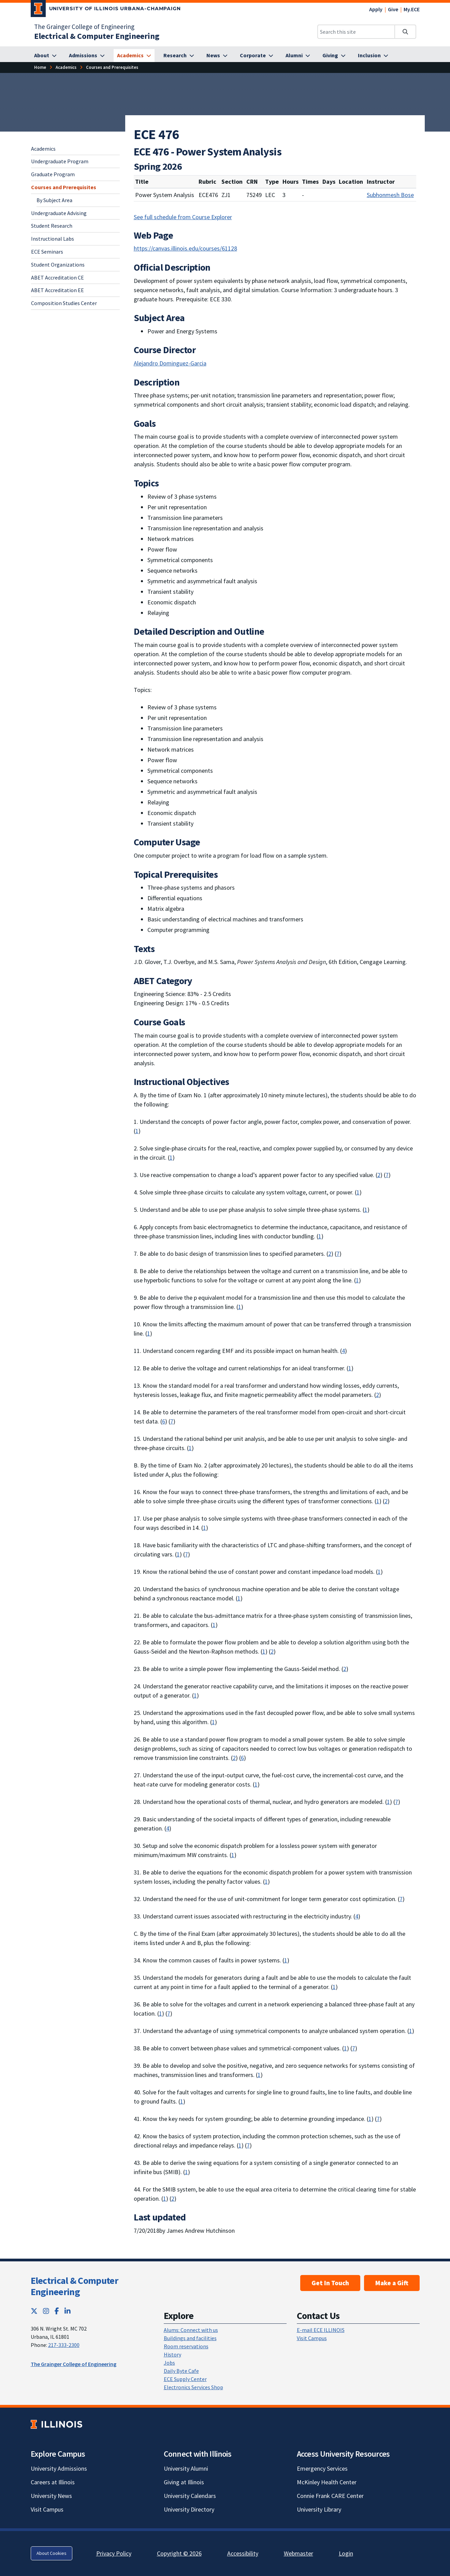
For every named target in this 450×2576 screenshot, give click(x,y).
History (172, 2354)
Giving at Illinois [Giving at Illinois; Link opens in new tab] (184, 2482)
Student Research (51, 225)
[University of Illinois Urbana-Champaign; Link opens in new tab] (106, 10)
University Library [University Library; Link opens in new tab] (319, 2509)
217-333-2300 (63, 2344)
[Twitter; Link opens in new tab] (34, 2311)
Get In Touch (330, 2283)
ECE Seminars (47, 251)
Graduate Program (53, 174)
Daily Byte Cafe (181, 2370)
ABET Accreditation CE (57, 277)
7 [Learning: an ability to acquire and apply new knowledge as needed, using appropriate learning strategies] (387, 1175)
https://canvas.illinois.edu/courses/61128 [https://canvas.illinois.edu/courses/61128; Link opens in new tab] (185, 248)
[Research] (179, 55)
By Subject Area (54, 200)
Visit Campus (312, 2338)
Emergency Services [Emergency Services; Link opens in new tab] (322, 2468)
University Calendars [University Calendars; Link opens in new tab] (190, 2496)
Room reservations (186, 2346)
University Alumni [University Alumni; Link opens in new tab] (186, 2468)
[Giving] (334, 55)
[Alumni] (298, 55)
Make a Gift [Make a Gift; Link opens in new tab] (391, 2283)
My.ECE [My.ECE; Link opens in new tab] (412, 9)
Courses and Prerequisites (63, 187)
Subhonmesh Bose (390, 195)
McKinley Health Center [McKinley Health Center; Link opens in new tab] (327, 2482)
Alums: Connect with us (191, 2329)
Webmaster (298, 2553)
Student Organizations (58, 264)
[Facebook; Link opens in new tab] (57, 2311)
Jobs (169, 2362)
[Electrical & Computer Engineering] (96, 36)
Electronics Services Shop (193, 2387)
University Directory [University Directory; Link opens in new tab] (189, 2509)
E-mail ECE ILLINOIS (321, 2329)
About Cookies (52, 2553)
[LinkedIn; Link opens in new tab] (67, 2311)
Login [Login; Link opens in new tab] (346, 2553)
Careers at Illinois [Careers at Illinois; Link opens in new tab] (53, 2482)
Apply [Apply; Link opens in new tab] (375, 9)
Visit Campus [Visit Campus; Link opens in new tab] (47, 2509)
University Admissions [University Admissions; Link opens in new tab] (59, 2468)
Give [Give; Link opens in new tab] (393, 9)
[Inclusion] (373, 55)
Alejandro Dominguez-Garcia (170, 363)
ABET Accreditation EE (57, 290)
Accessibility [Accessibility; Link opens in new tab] (242, 2553)
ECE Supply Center (185, 2379)
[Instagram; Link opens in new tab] (46, 2311)
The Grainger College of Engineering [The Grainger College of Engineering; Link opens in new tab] (84, 26)
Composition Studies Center (64, 303)
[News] (217, 55)
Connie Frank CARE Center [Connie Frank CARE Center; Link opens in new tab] (330, 2496)
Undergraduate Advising (59, 213)
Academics (43, 148)
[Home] (40, 67)
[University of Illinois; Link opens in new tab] (56, 2424)
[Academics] (134, 55)
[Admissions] (87, 55)
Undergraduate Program (59, 161)
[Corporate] (256, 55)
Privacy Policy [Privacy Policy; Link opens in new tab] (113, 2553)
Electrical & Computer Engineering (74, 2286)
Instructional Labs (52, 238)
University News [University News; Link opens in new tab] (51, 2496)
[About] (45, 55)
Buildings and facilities (190, 2338)
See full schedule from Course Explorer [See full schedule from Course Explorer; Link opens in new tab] (183, 217)
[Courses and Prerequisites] (112, 67)
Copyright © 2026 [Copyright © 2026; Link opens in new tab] (179, 2553)
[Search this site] (356, 31)
